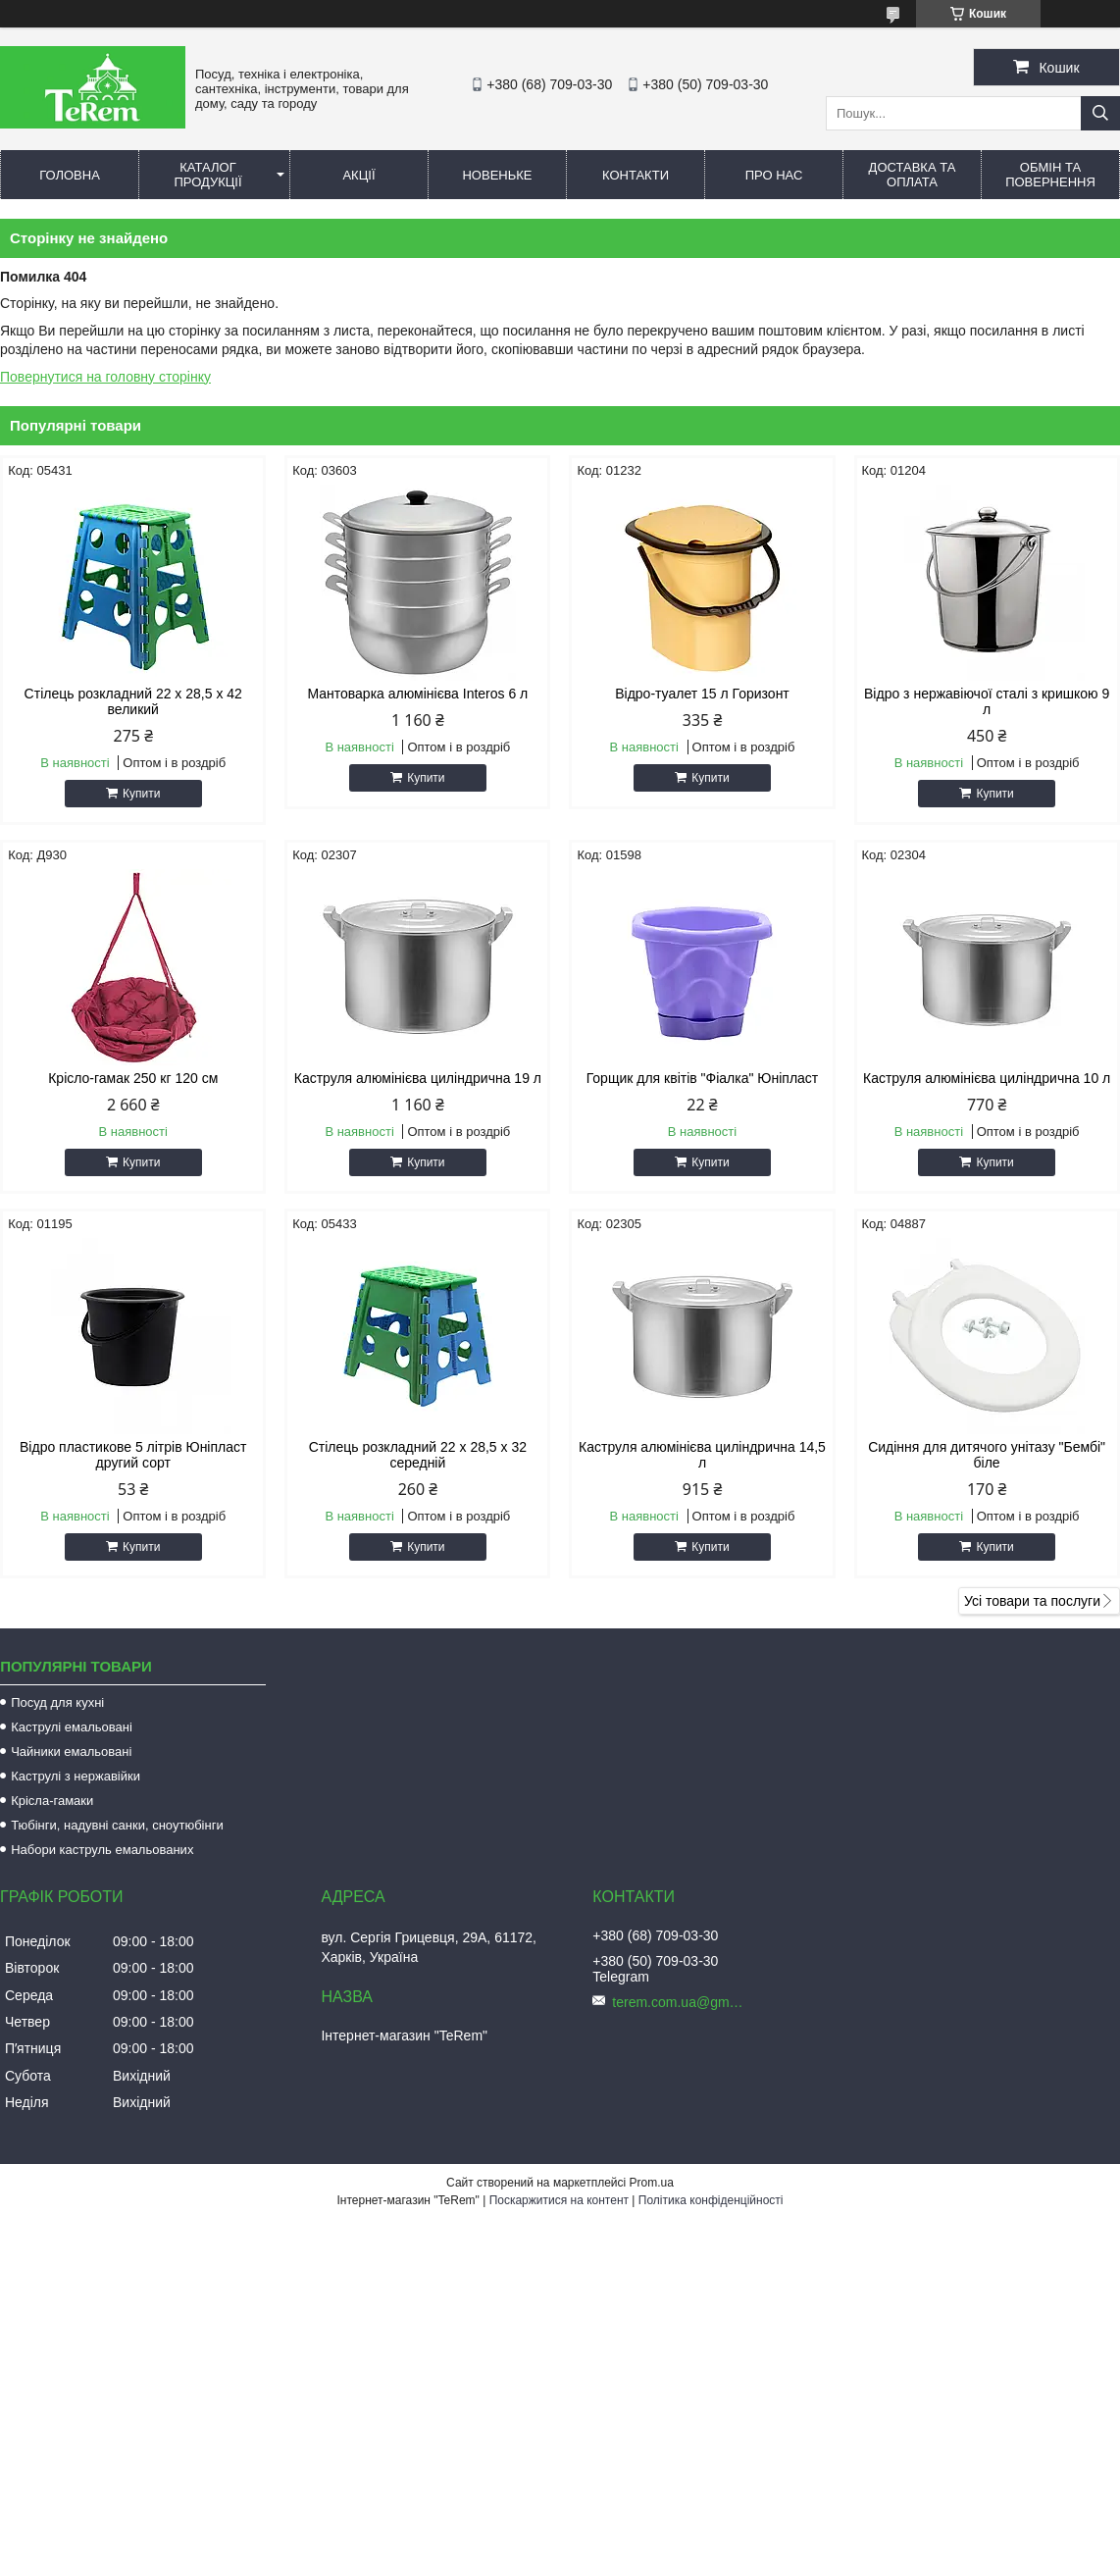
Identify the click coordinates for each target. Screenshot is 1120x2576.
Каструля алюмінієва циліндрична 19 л (417, 1078)
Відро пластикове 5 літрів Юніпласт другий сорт (133, 1454)
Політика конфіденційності (711, 2200)
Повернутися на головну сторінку (105, 377)
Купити (141, 793)
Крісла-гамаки (52, 1800)
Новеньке (497, 175)
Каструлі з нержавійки (75, 1776)
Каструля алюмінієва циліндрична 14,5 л (702, 1454)
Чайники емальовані (71, 1751)
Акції (358, 175)
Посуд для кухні (57, 1702)
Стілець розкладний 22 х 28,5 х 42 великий (133, 701)
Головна (69, 175)
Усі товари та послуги (1032, 1601)
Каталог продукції (207, 174)
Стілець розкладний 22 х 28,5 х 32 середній (418, 1454)
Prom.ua (652, 2183)
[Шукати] (1100, 113)
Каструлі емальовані (71, 1727)
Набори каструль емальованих (102, 1849)
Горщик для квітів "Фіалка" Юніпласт (702, 1078)
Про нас (774, 175)
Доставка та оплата (912, 174)
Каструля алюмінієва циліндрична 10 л (986, 1078)
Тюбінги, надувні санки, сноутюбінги (117, 1825)
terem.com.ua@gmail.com (680, 2002)
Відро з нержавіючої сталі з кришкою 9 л (986, 701)
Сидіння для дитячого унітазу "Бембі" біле (986, 1454)
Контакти (635, 175)
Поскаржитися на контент (559, 2200)
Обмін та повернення (1050, 174)
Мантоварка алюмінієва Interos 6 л (417, 693)
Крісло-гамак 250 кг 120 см (133, 1078)
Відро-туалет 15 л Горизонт (702, 693)
